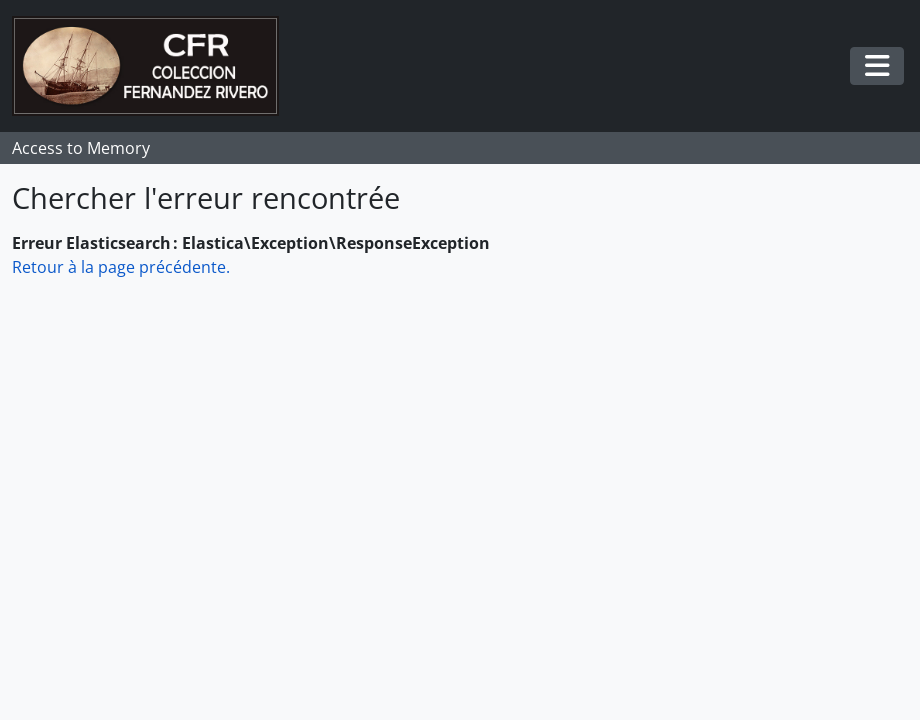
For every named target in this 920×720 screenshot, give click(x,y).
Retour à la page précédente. (121, 267)
